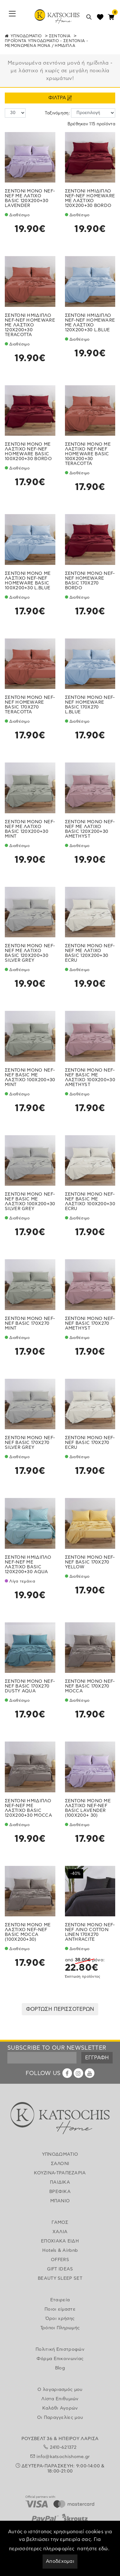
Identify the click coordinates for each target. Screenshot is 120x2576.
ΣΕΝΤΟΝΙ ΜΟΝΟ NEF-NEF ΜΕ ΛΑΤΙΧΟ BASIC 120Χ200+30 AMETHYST (90, 829)
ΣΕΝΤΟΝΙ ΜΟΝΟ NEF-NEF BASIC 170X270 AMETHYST (90, 1323)
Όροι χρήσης (60, 2318)
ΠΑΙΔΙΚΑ (60, 2182)
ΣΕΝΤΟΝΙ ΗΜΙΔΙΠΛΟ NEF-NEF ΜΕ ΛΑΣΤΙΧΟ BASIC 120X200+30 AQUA (28, 1564)
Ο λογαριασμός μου (59, 2389)
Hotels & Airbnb (60, 2250)
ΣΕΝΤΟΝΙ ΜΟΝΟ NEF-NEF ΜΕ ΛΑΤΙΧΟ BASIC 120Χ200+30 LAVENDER (30, 198)
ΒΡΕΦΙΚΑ (60, 2191)
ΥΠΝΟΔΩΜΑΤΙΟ (26, 36)
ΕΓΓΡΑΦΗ (97, 2057)
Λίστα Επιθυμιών (60, 2399)
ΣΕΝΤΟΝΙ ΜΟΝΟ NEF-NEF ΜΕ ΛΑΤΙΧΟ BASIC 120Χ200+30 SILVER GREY (30, 953)
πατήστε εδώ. (93, 2548)
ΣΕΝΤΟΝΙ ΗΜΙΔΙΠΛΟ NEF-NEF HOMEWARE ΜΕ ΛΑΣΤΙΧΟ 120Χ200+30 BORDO (90, 198)
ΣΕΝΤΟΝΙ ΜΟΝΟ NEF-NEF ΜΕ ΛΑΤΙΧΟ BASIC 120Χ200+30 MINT (30, 829)
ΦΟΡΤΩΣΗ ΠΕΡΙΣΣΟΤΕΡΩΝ (60, 2009)
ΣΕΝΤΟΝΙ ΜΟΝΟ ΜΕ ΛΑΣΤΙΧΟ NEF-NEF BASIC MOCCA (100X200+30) (28, 1932)
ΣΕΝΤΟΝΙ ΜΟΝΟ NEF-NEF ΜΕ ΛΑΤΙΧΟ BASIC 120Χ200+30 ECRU (90, 953)
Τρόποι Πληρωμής (60, 2328)
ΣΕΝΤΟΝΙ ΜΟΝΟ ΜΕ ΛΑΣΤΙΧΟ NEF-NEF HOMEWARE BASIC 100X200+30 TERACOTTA (88, 454)
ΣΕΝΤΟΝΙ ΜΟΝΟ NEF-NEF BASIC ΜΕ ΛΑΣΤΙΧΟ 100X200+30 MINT (30, 1077)
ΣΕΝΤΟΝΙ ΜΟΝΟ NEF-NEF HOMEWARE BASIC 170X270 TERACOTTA (30, 704)
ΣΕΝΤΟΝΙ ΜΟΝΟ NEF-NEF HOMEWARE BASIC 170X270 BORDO (90, 580)
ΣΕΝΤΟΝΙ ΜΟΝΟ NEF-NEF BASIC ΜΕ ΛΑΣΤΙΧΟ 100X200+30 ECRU (90, 1201)
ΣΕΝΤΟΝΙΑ (59, 36)
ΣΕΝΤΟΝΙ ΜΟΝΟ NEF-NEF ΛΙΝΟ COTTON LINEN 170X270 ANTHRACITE (90, 1932)
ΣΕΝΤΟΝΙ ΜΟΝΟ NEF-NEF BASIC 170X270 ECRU (90, 1443)
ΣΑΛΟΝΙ (60, 2164)
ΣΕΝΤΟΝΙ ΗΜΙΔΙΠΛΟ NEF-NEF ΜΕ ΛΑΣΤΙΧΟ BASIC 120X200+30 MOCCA (28, 1808)
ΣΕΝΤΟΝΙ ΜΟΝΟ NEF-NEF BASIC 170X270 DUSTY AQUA (30, 1686)
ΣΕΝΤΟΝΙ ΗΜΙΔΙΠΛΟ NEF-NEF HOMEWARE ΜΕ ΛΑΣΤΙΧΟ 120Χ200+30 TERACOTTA (30, 325)
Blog (60, 2368)
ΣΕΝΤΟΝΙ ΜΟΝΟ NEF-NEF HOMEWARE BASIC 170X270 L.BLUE (90, 704)
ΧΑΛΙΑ (60, 2232)
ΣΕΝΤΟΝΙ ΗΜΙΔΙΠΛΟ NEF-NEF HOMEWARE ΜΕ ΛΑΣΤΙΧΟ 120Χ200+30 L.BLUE (90, 322)
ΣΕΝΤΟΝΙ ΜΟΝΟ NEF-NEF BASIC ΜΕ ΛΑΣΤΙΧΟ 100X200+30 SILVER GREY (30, 1201)
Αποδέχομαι (60, 2561)
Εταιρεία (60, 2300)
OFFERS (60, 2260)
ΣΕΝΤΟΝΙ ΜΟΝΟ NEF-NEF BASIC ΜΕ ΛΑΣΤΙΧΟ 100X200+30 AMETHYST (90, 1077)
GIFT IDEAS (60, 2269)
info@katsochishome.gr (63, 2457)
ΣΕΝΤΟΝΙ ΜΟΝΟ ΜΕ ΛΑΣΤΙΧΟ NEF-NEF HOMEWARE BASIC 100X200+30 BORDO (28, 451)
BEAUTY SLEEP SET (60, 2278)
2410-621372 (63, 2447)
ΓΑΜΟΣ (60, 2222)
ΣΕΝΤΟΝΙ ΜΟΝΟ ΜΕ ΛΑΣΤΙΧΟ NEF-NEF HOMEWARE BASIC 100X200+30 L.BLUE (28, 580)
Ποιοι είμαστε (60, 2309)
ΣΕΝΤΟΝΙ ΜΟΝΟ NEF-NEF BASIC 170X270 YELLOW (90, 1562)
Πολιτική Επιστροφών (60, 2349)
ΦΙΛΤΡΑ (60, 98)
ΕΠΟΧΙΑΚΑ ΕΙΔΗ (60, 2241)
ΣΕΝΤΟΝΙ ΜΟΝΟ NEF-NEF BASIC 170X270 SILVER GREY (30, 1443)
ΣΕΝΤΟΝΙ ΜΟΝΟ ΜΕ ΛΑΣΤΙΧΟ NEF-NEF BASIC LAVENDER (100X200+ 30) (88, 1808)
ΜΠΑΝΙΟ (60, 2201)
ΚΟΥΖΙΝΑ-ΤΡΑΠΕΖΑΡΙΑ (60, 2173)
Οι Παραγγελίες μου (60, 2417)
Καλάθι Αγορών (60, 2408)
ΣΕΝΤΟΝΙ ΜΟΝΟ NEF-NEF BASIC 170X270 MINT (30, 1323)
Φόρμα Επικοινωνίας (60, 2359)
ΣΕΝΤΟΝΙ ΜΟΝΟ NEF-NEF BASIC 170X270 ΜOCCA (90, 1686)
